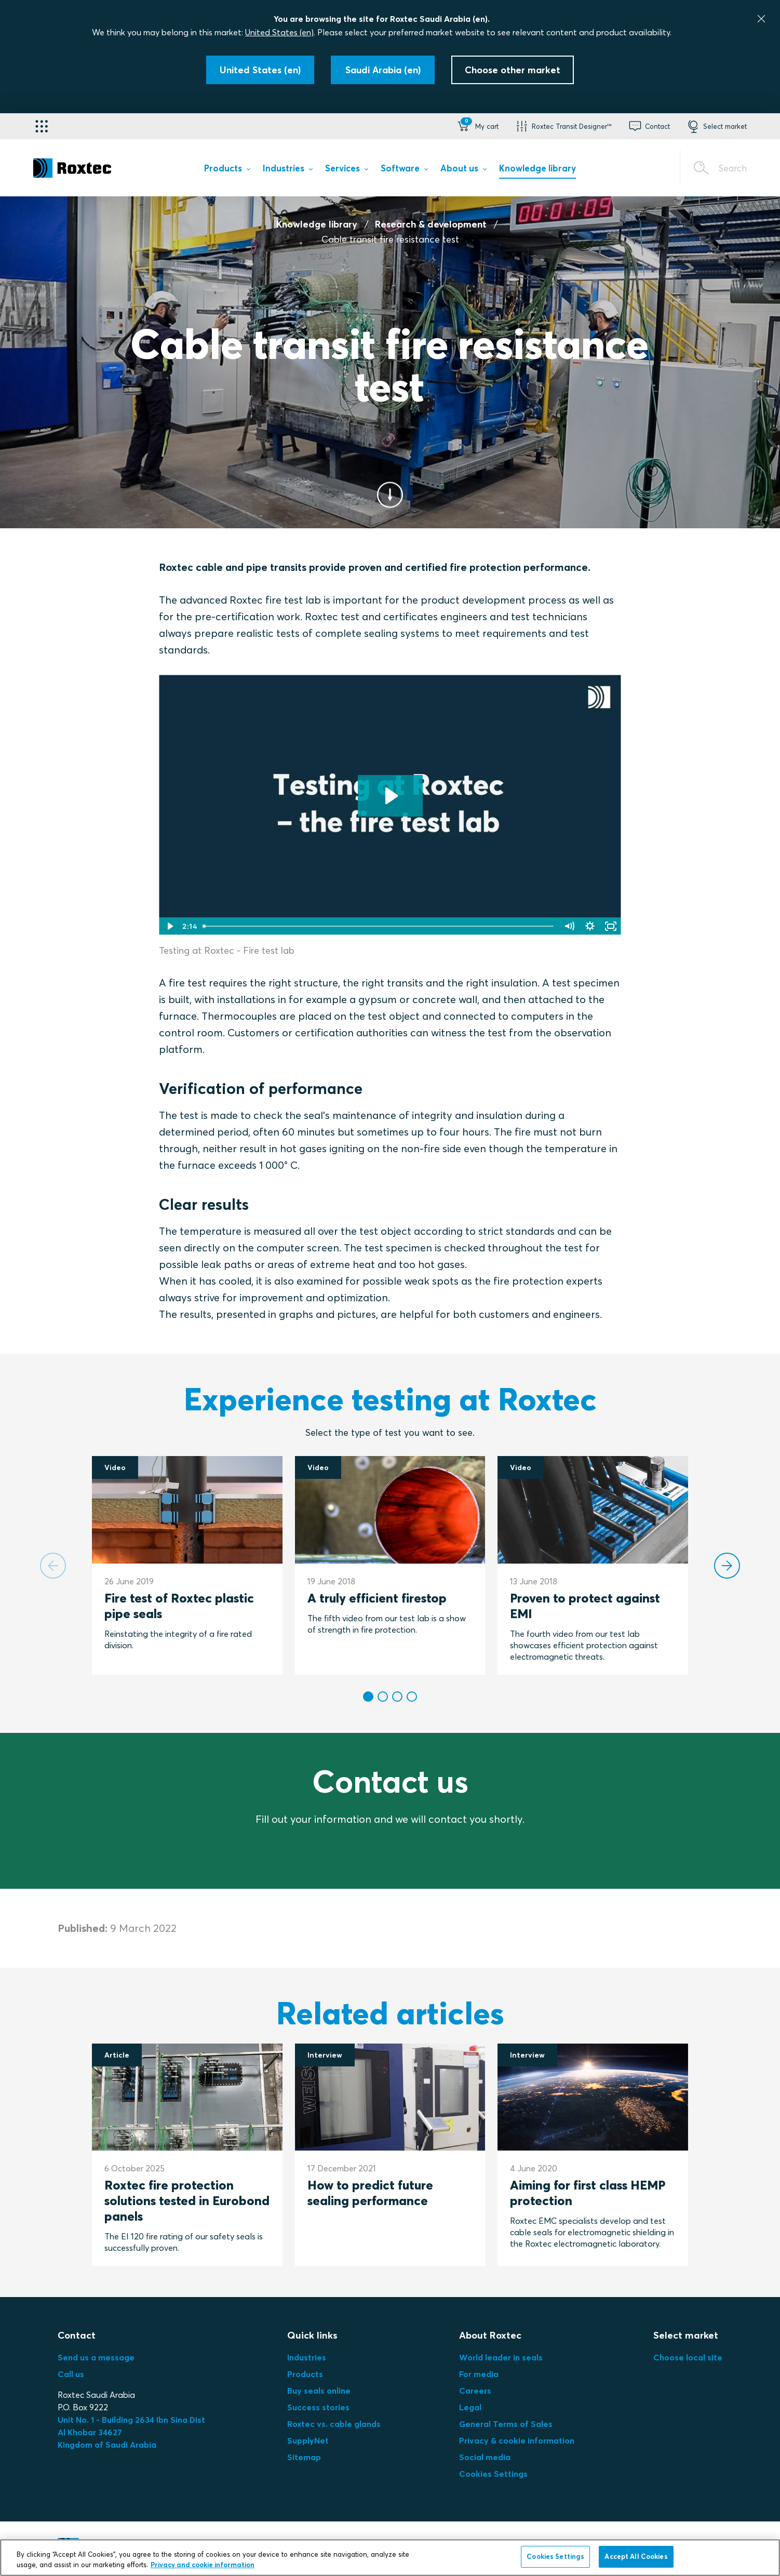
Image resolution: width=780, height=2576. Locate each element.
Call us (71, 2374)
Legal (470, 2407)
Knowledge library (316, 224)
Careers (475, 2390)
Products (305, 2374)
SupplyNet (308, 2440)
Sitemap (304, 2457)
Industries (306, 2357)
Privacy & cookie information (516, 2440)
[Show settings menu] (590, 926)
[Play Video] (169, 926)
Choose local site (687, 2357)
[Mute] (569, 926)
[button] (477, 126)
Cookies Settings (493, 2473)
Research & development (431, 224)
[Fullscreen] (610, 926)
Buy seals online (319, 2390)
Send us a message (96, 2357)
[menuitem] (227, 170)
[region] (390, 2557)
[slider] (379, 926)
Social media (484, 2457)
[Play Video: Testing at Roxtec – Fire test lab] (390, 796)
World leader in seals (501, 2357)
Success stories (318, 2407)
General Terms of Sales (506, 2424)
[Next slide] (727, 1566)
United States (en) (279, 32)
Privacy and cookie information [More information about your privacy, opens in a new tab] (202, 2564)
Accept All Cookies (635, 2556)
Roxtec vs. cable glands (334, 2424)
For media (479, 2374)
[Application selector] (41, 126)
